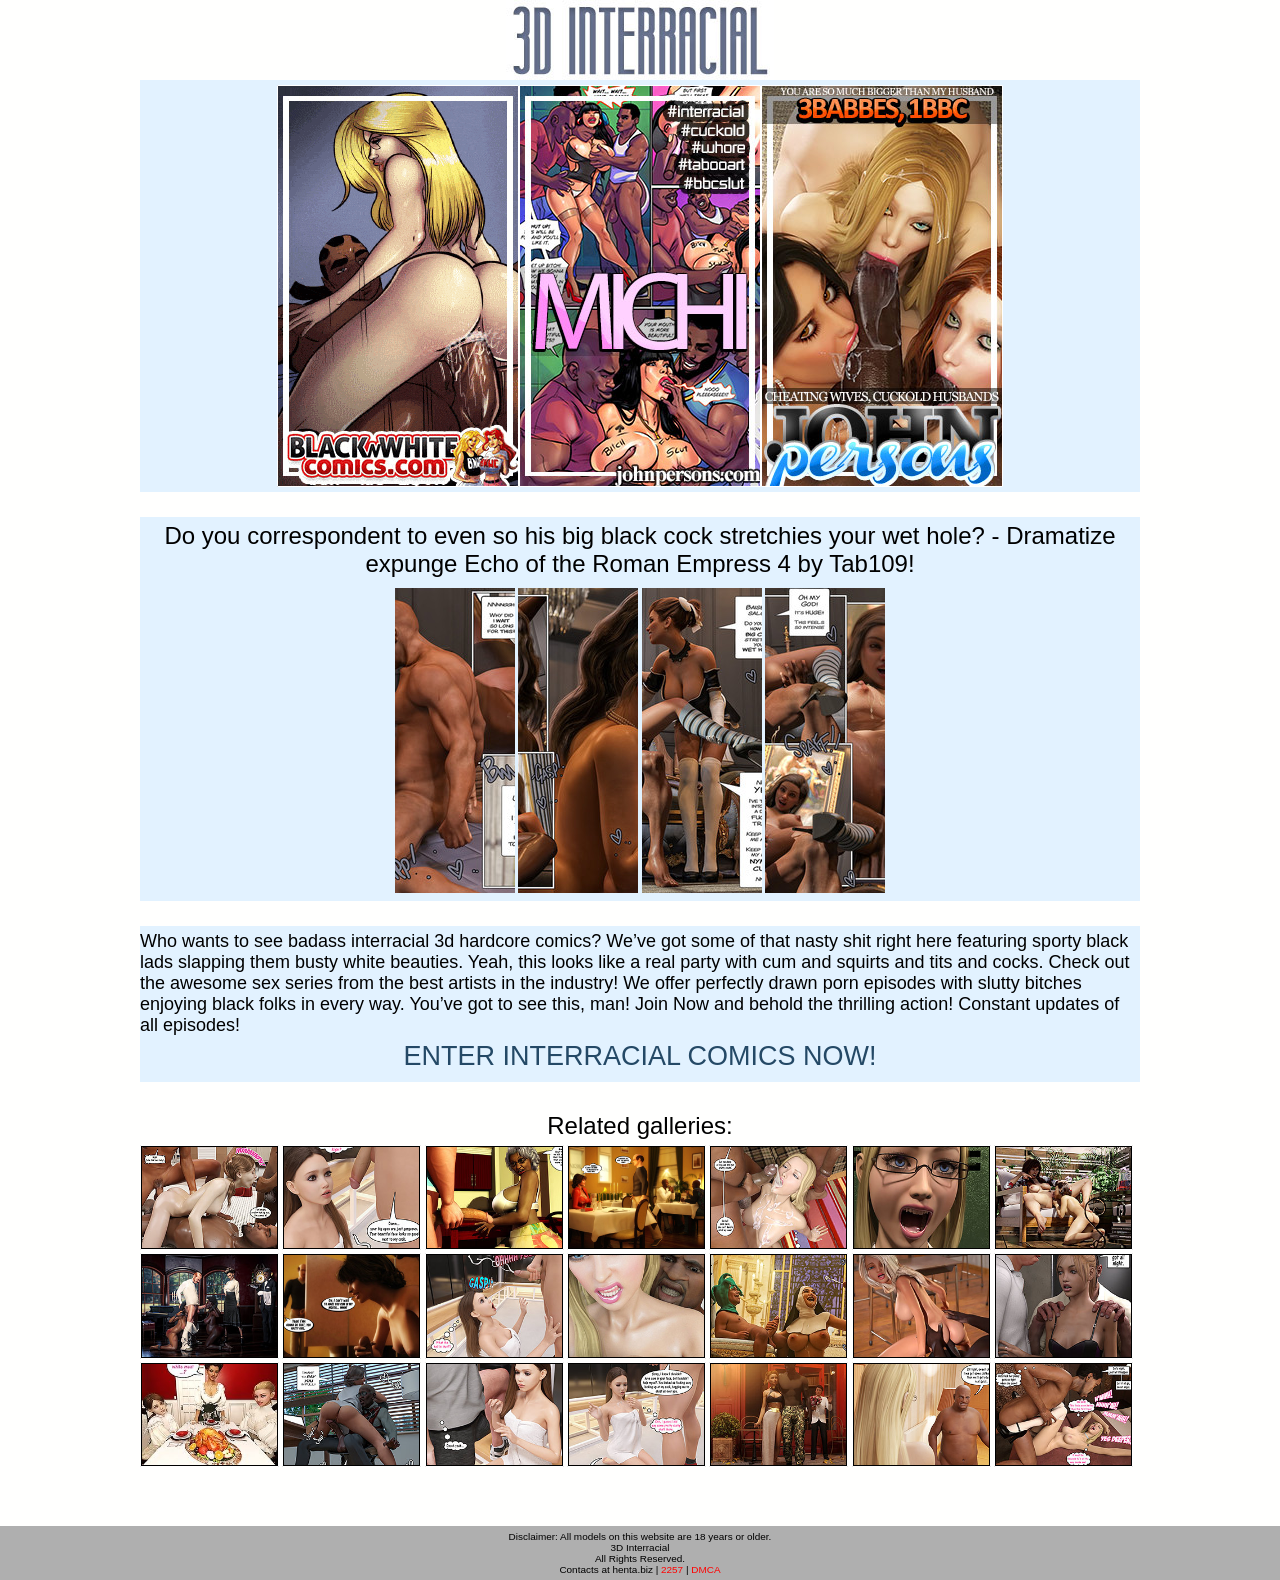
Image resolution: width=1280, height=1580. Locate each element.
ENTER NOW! (639, 1056)
